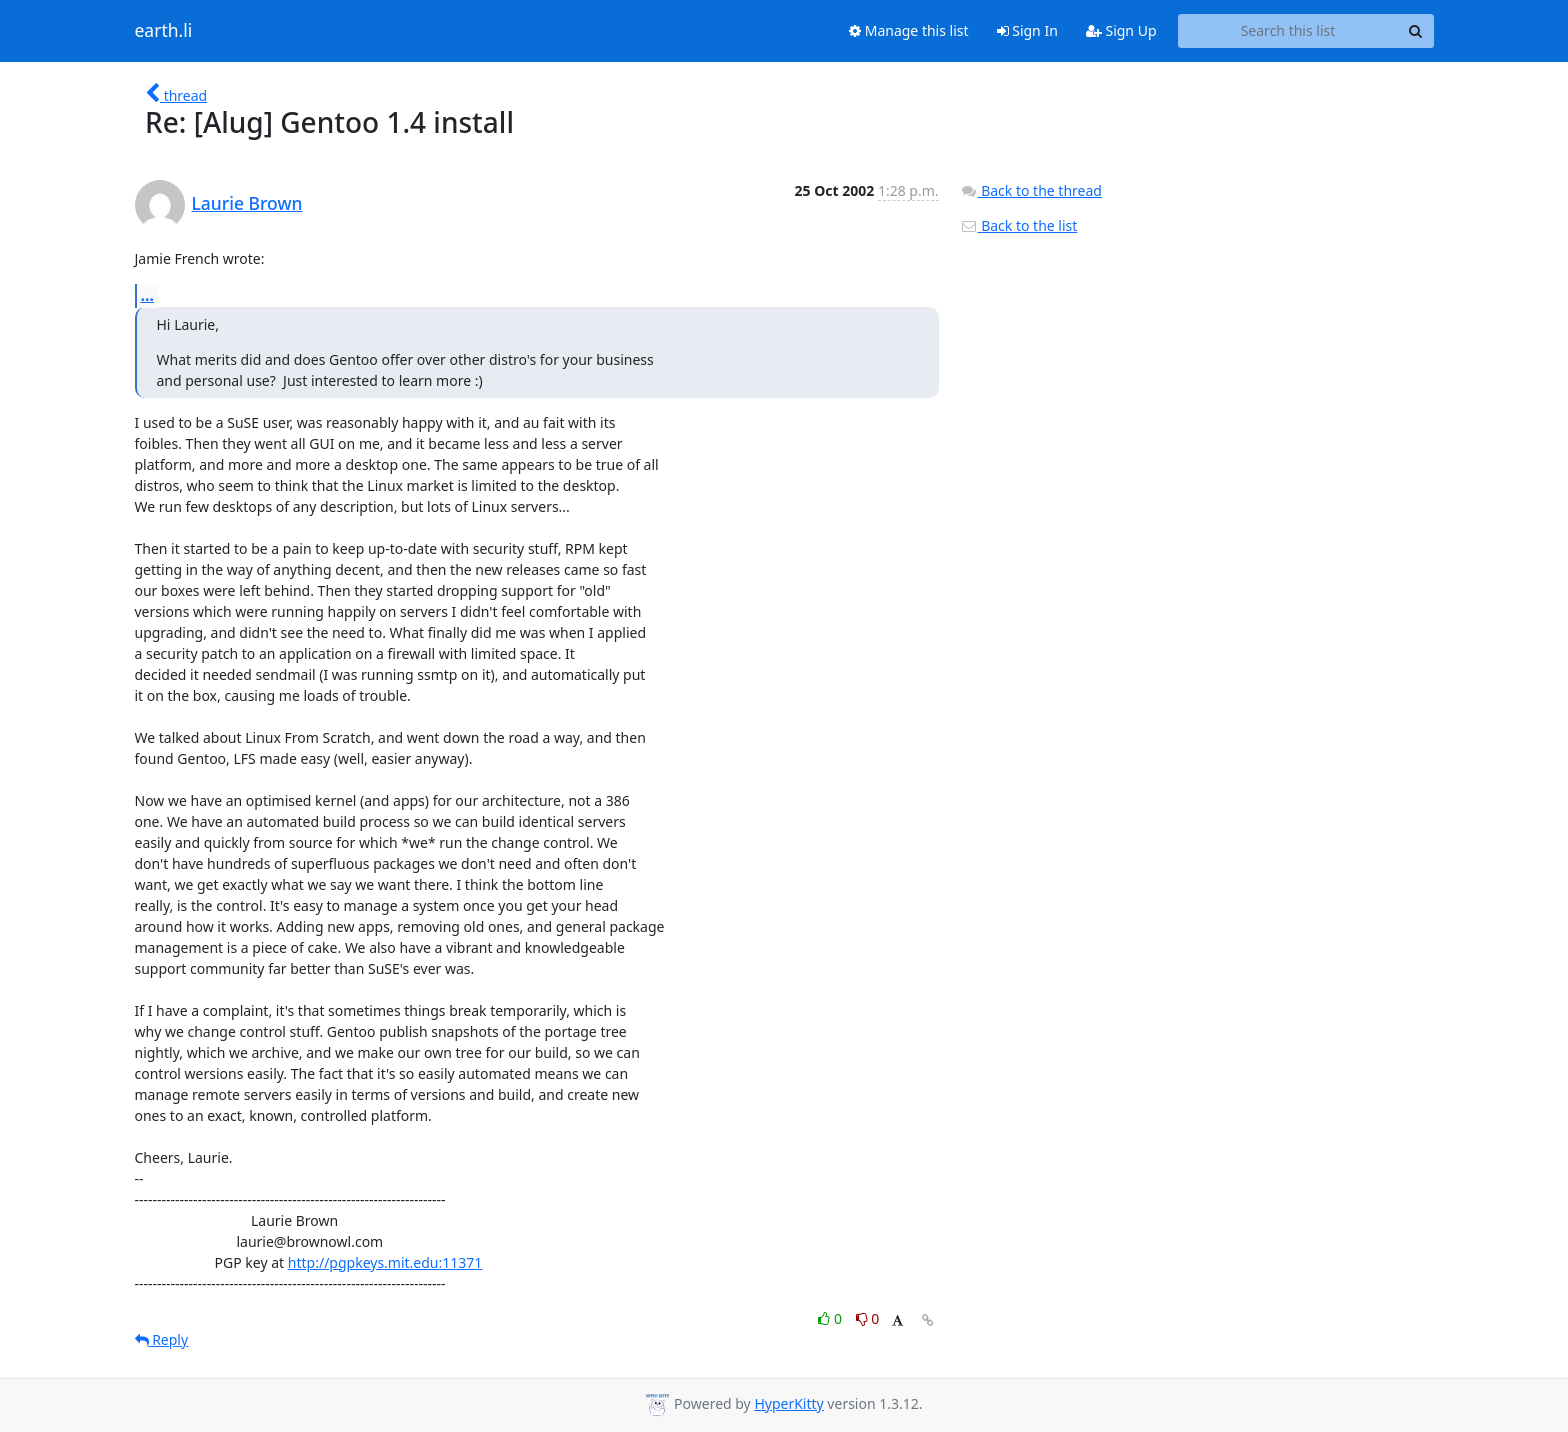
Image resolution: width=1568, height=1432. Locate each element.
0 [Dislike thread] (868, 1318)
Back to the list (1019, 225)
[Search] (1416, 31)
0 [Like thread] (831, 1318)
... (148, 295)
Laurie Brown (247, 203)
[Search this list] (1288, 31)
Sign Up (1121, 30)
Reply (162, 1339)
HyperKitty (788, 1403)
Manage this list (909, 30)
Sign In (1027, 30)
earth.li (164, 31)
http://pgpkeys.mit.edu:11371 (385, 1262)
